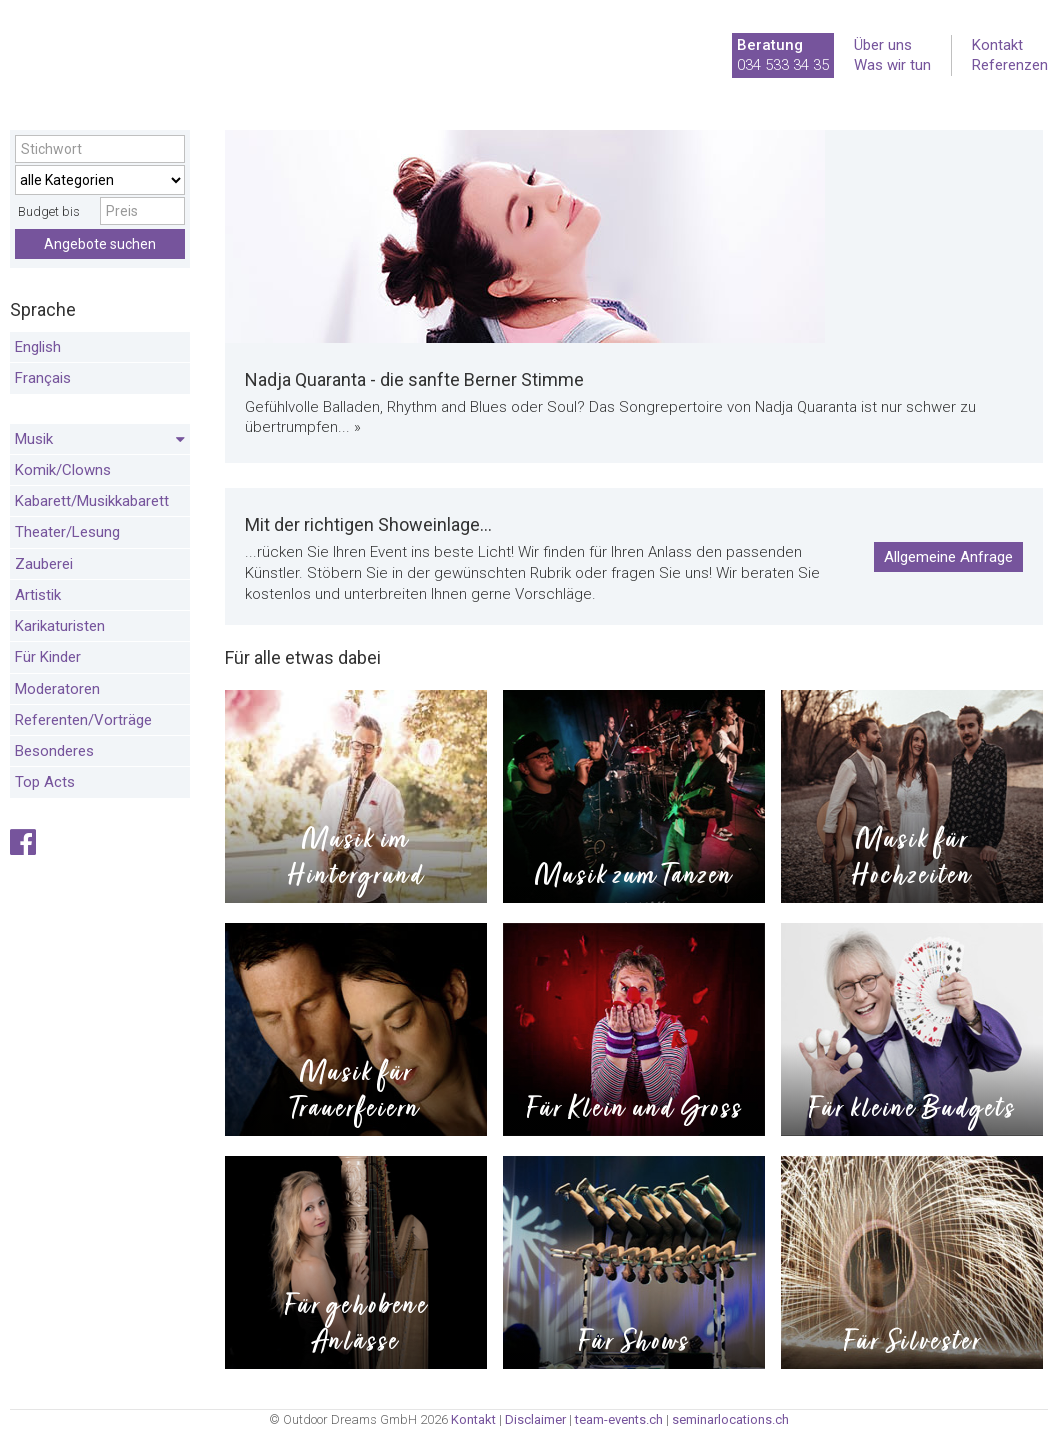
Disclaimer (535, 1419)
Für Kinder (48, 657)
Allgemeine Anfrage (948, 557)
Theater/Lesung (67, 532)
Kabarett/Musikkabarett (92, 501)
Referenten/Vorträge (83, 720)
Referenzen (1010, 65)
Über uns (883, 45)
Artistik (38, 595)
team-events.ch (619, 1419)
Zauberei (44, 564)
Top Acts (45, 782)
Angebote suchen (100, 244)
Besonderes (54, 751)
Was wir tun (892, 65)
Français (43, 378)
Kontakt (997, 45)
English (38, 347)
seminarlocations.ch (730, 1419)
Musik (100, 440)
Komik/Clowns (63, 470)
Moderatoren (57, 689)
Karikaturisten (60, 626)
